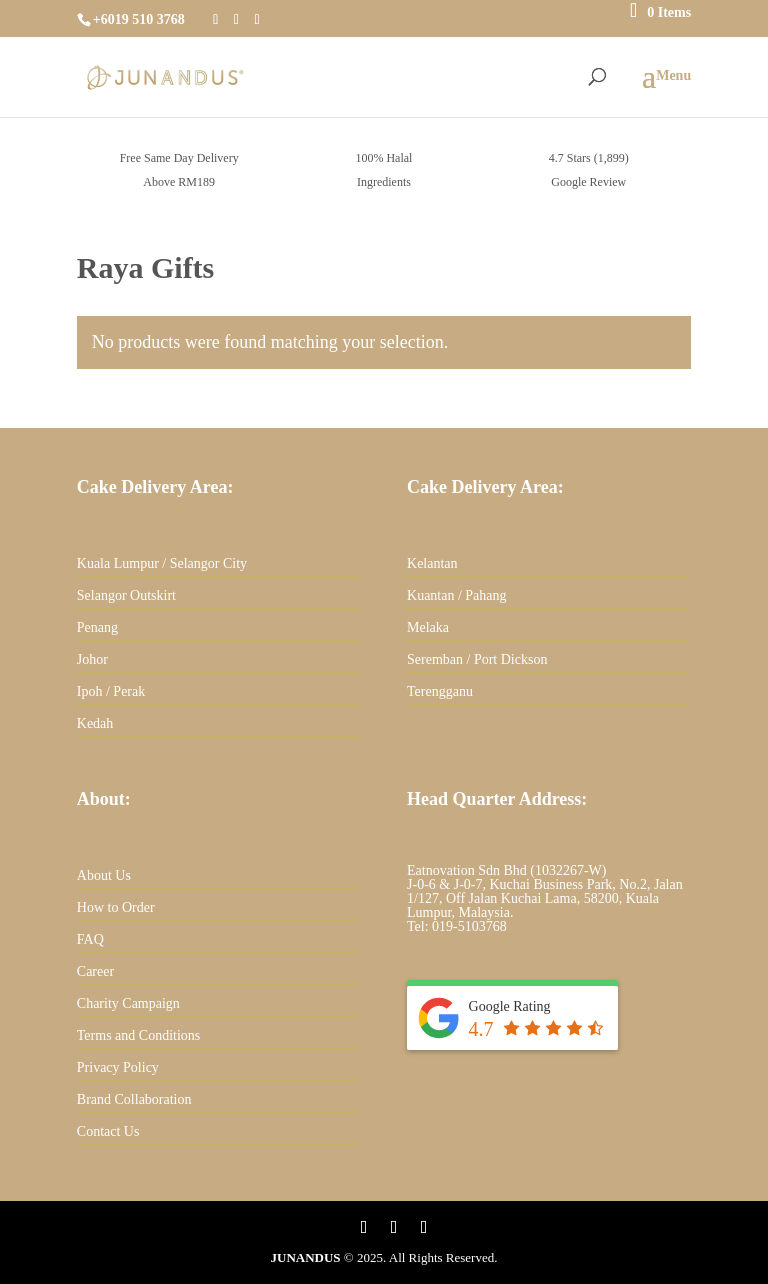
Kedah (95, 723)
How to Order (116, 907)
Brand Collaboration (134, 1099)
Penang (97, 627)
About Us (104, 875)
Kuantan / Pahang (457, 595)
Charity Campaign (128, 1003)
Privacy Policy (118, 1067)
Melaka (428, 627)
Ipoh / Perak (111, 691)
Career (95, 971)
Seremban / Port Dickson (477, 659)
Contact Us (108, 1131)
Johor (92, 659)
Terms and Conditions (138, 1035)
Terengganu (440, 691)
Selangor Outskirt (126, 595)
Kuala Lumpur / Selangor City (162, 563)
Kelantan (432, 563)
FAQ (90, 939)
